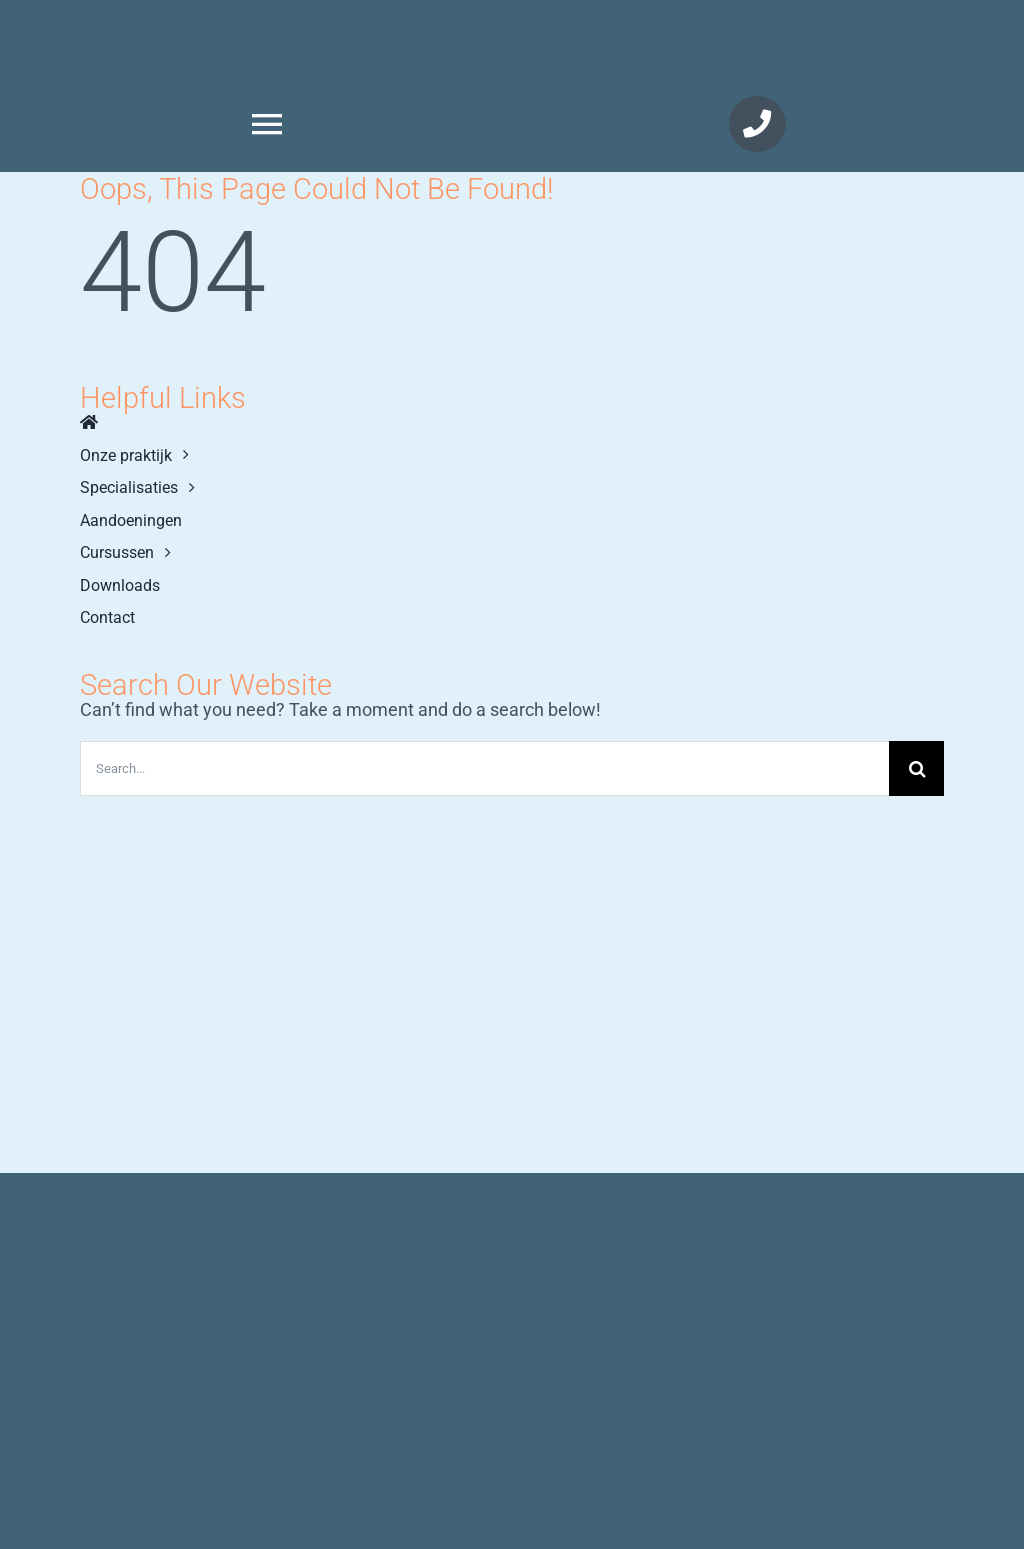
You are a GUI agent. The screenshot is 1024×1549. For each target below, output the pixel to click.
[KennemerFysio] (267, 28)
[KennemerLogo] (757, 29)
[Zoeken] (916, 768)
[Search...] (484, 768)
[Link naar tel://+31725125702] (757, 124)
